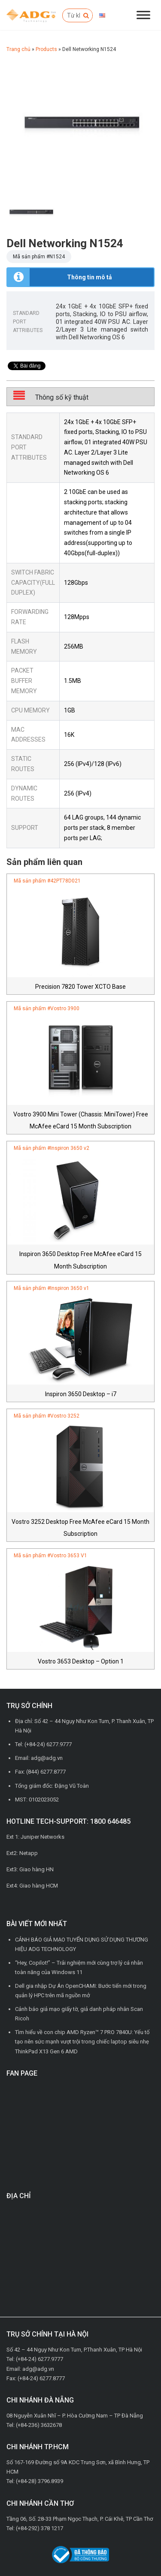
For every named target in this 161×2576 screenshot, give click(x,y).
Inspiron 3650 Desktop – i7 (80, 1394)
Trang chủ (18, 49)
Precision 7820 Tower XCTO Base (80, 986)
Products (46, 49)
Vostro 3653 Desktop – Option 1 (81, 1661)
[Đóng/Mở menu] (143, 15)
